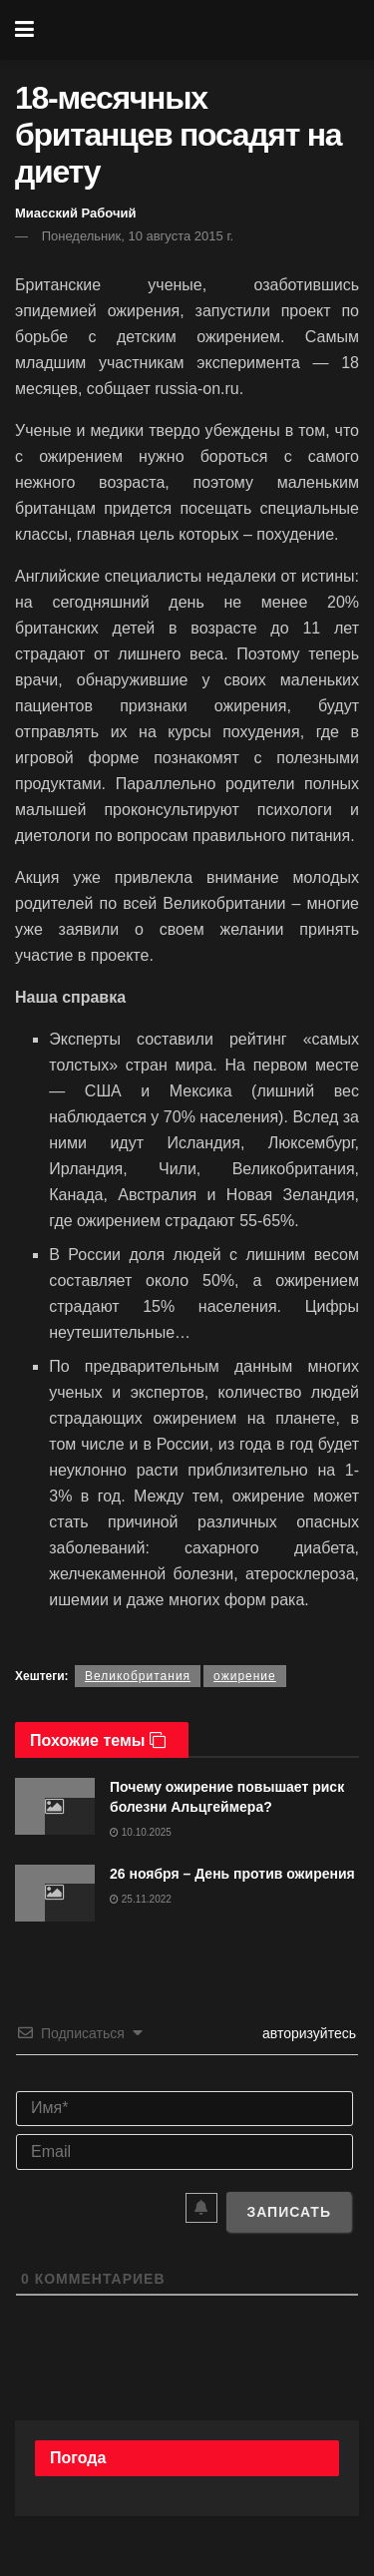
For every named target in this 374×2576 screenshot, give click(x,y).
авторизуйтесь (307, 2033)
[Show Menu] (24, 30)
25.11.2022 (141, 1899)
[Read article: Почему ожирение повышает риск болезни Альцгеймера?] (55, 1806)
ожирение (244, 1676)
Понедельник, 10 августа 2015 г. (138, 235)
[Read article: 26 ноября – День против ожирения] (55, 1893)
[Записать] (288, 2212)
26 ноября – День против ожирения (232, 1874)
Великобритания (137, 1676)
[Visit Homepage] (201, 30)
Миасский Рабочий (76, 213)
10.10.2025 (141, 1832)
